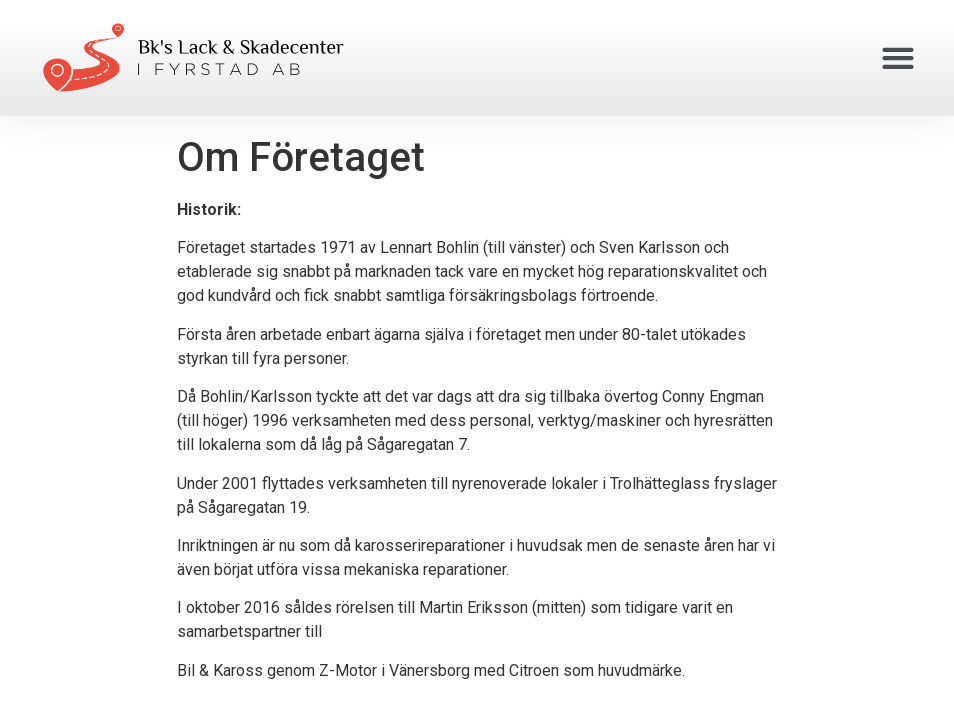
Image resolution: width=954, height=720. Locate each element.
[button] (898, 57)
